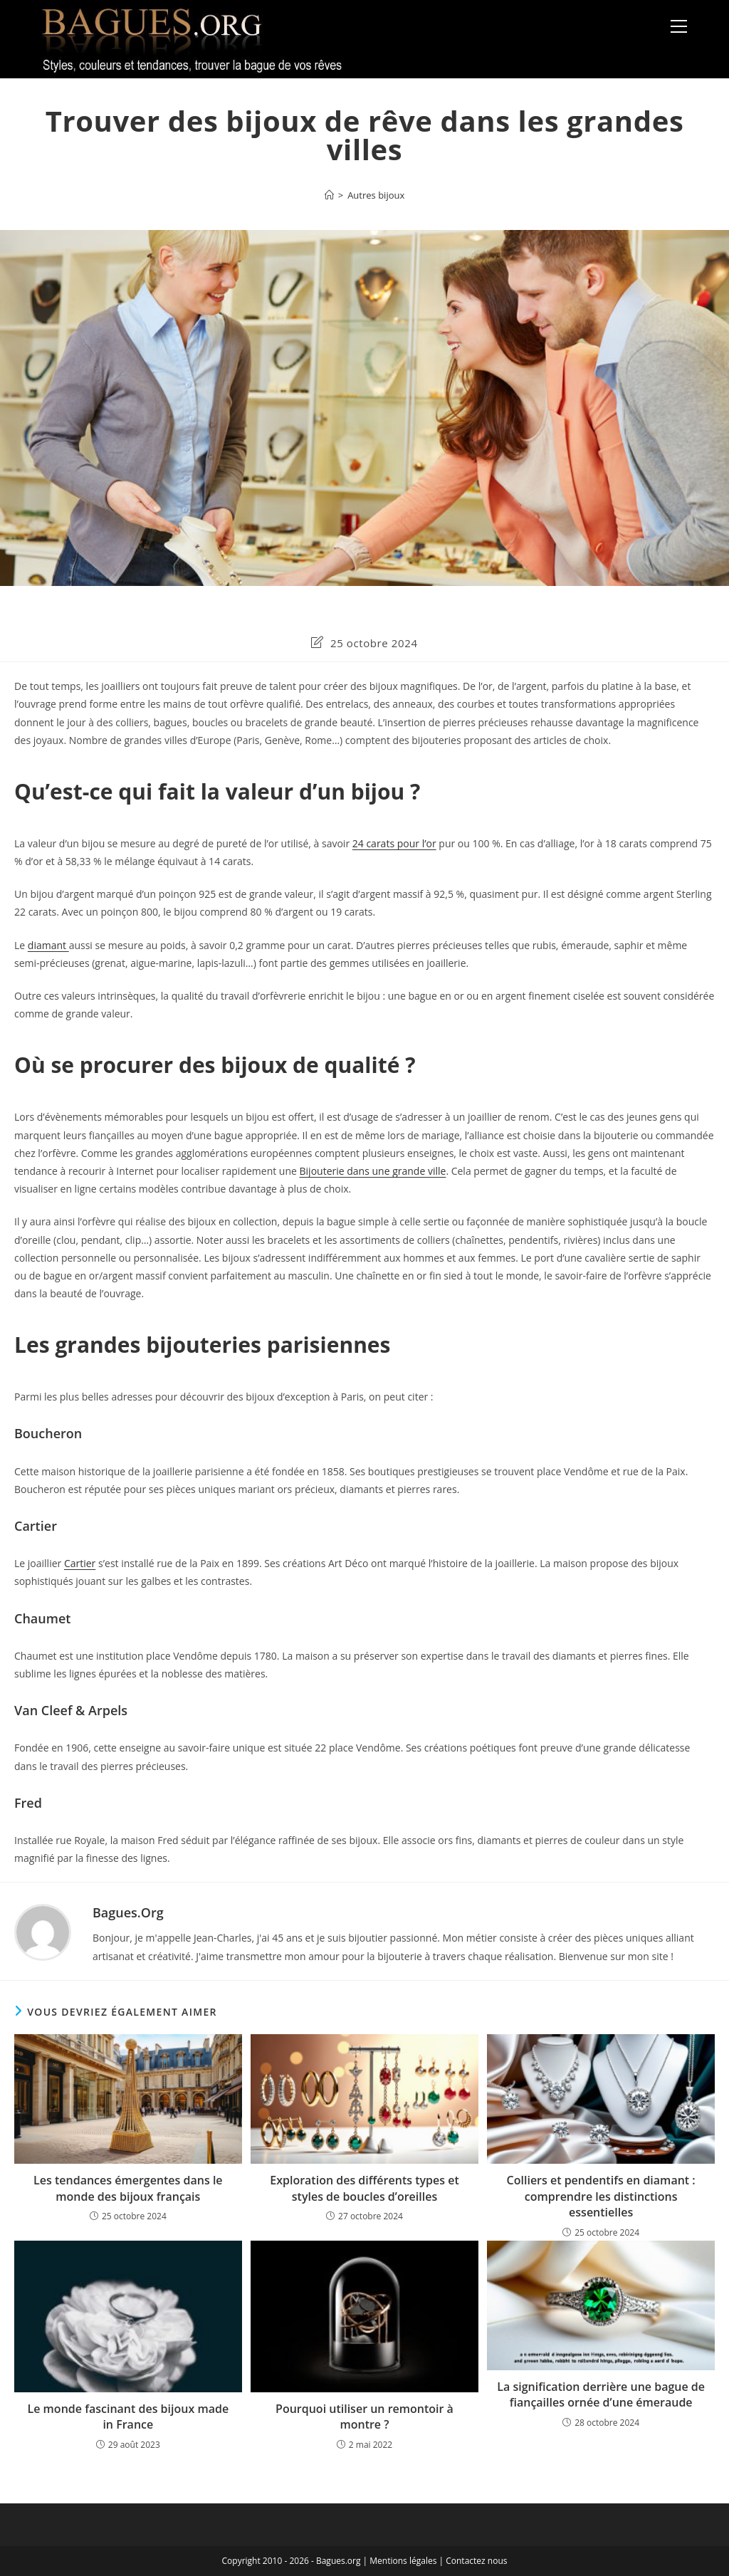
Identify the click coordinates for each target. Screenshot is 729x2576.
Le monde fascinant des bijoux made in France (128, 2416)
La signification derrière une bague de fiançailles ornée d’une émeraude (601, 2394)
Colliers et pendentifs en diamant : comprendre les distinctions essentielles (601, 2196)
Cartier (79, 1563)
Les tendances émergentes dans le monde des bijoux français (127, 2188)
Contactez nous (476, 2561)
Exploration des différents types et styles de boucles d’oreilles (364, 2188)
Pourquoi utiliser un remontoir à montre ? (364, 2416)
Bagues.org (128, 1912)
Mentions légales (402, 2561)
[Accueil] (329, 195)
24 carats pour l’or (394, 843)
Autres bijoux (375, 195)
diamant (48, 945)
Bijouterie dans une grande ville (373, 1171)
